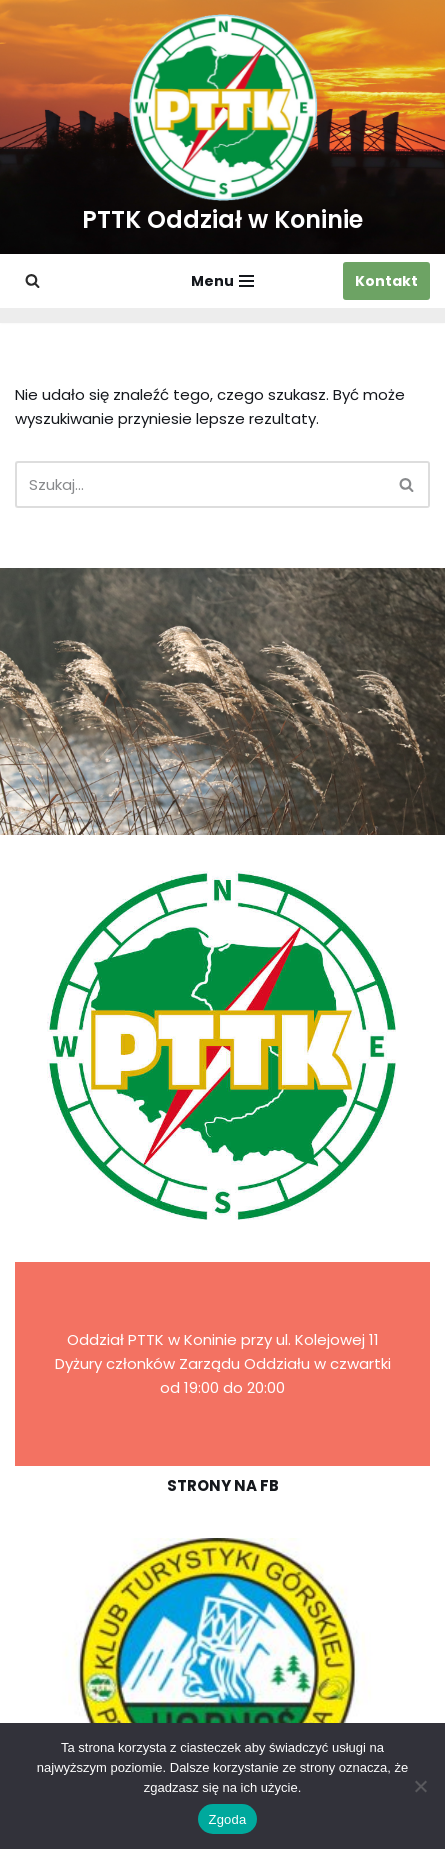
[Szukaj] (32, 280)
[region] (222, 1671)
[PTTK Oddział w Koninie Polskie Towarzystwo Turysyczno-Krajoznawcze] (222, 127)
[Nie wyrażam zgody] (420, 1786)
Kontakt (386, 281)
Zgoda (227, 1819)
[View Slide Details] (222, 1671)
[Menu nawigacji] (222, 281)
